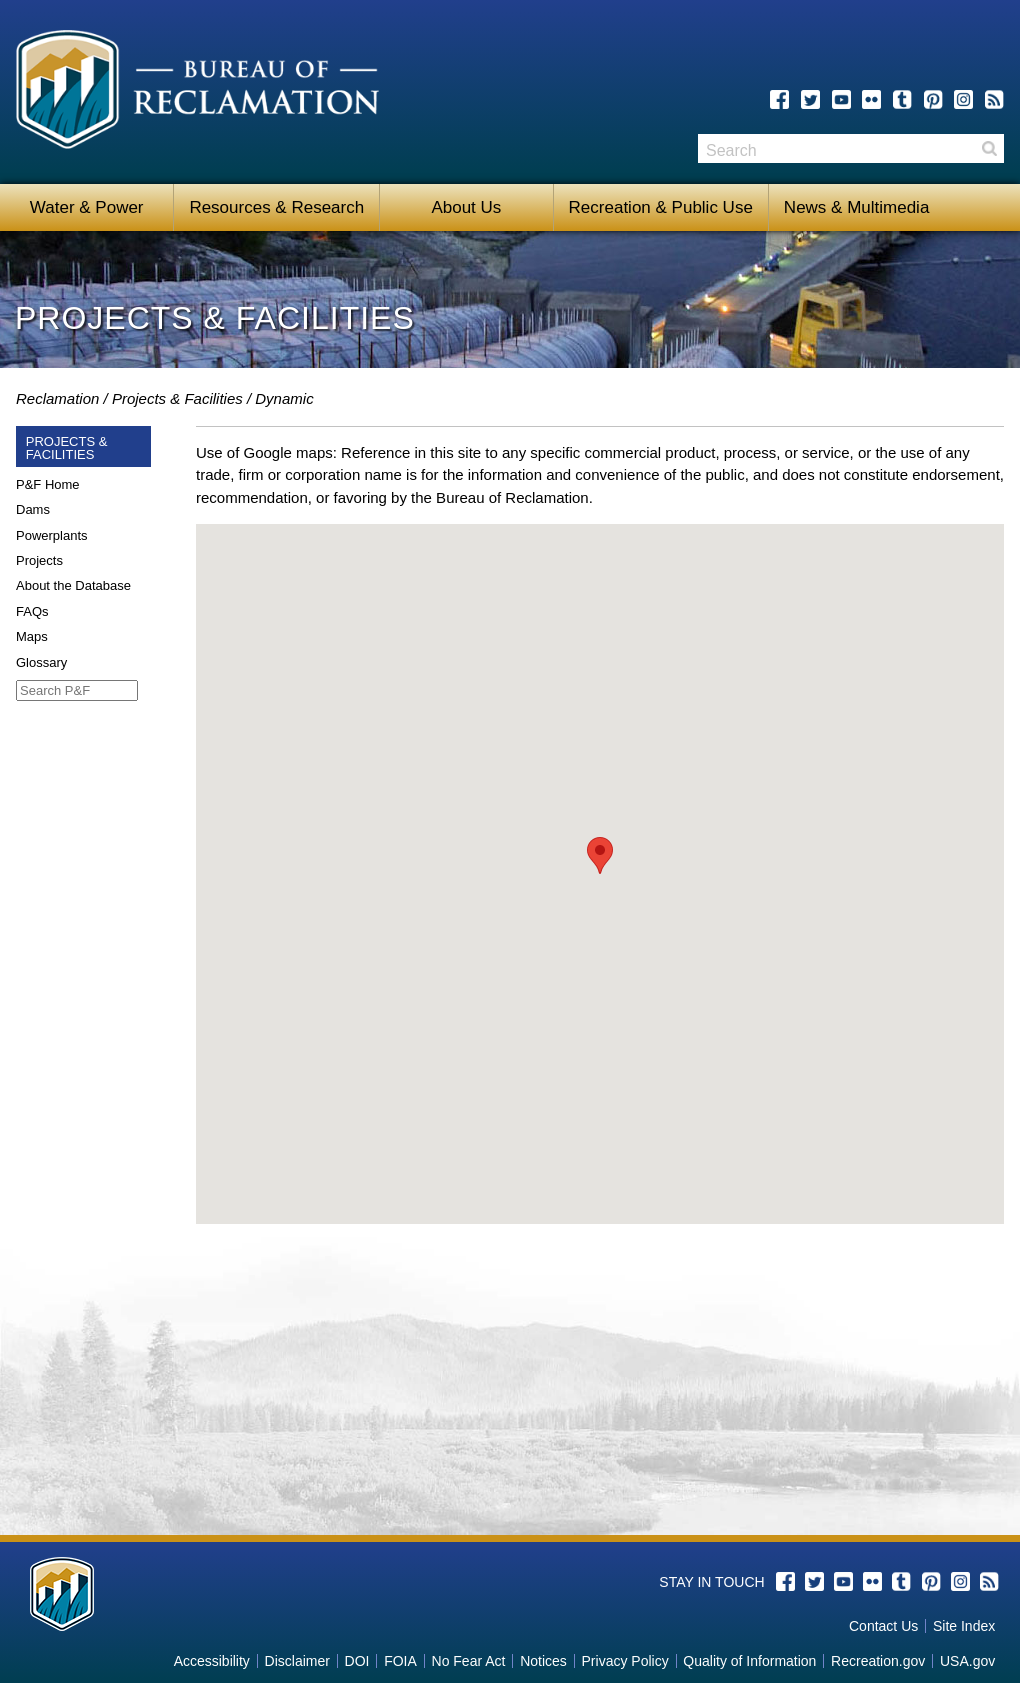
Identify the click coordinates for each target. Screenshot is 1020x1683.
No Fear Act (469, 1661)
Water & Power (87, 207)
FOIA (400, 1661)
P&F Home (48, 484)
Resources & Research (276, 207)
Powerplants (52, 535)
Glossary (41, 662)
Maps (32, 636)
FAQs (32, 611)
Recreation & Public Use (661, 207)
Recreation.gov (878, 1661)
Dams (33, 509)
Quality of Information (749, 1661)
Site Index (964, 1626)
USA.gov (967, 1661)
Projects (39, 560)
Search (989, 148)
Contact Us (883, 1626)
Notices (543, 1661)
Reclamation (57, 398)
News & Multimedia (857, 207)
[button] (600, 855)
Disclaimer (297, 1661)
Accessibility (212, 1661)
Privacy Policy (625, 1661)
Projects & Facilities (177, 398)
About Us (466, 207)
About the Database (73, 585)
